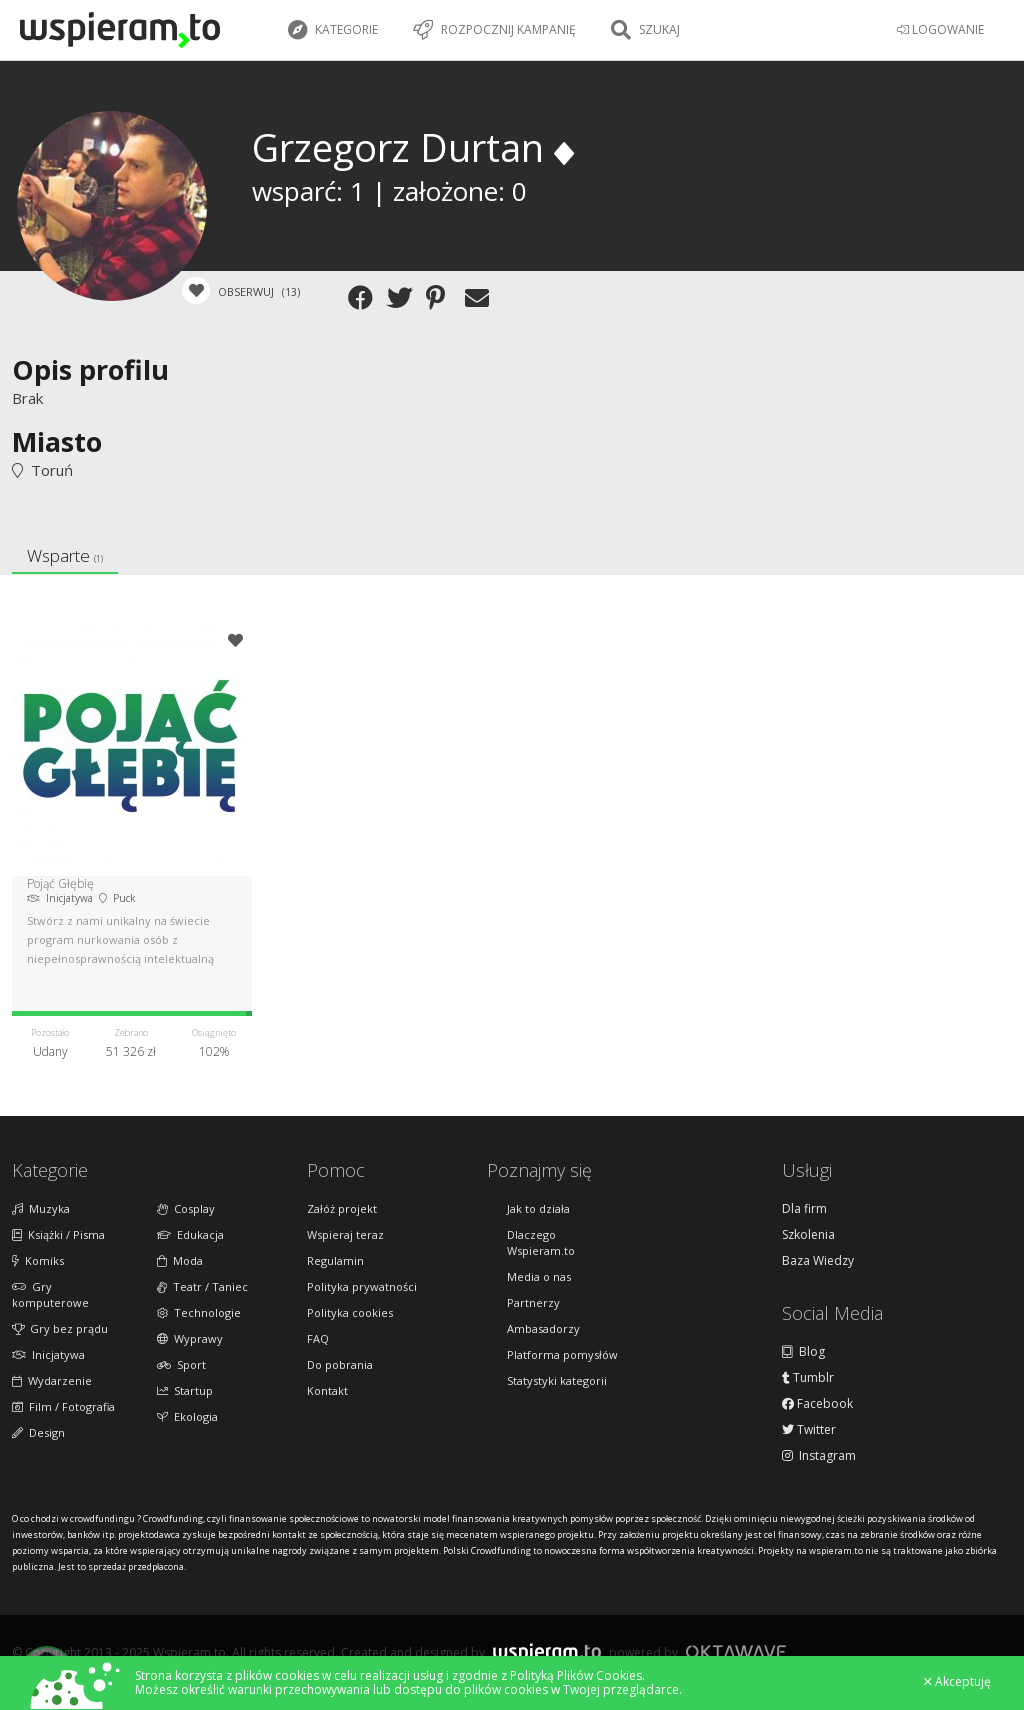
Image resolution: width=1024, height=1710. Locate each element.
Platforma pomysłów (562, 1354)
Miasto (57, 441)
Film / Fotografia (63, 1406)
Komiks (38, 1260)
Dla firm (804, 1209)
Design (38, 1432)
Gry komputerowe (50, 1294)
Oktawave (736, 1651)
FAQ (318, 1338)
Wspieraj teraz (345, 1234)
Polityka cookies (350, 1312)
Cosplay (186, 1208)
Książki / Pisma (58, 1234)
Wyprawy (190, 1338)
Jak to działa (538, 1208)
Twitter (809, 1430)
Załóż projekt (342, 1208)
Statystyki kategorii (557, 1380)
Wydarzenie (52, 1380)
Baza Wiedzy (818, 1261)
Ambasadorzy (543, 1328)
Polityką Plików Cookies (576, 1675)
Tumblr (808, 1378)
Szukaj (645, 30)
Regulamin (335, 1260)
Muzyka (41, 1208)
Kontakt (327, 1390)
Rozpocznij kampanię (494, 30)
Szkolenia (808, 1235)
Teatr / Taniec (202, 1286)
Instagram (819, 1456)
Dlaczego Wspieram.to (541, 1242)
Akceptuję (957, 1682)
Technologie (199, 1312)
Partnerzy (533, 1302)
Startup (185, 1390)
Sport (181, 1364)
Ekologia (187, 1416)
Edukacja (190, 1234)
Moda (180, 1260)
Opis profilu (90, 369)
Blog (803, 1352)
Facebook (817, 1404)
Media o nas (539, 1276)
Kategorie (333, 30)
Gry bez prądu (60, 1328)
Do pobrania (340, 1364)
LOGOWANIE (940, 29)
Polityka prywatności (362, 1286)
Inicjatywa (48, 1354)
